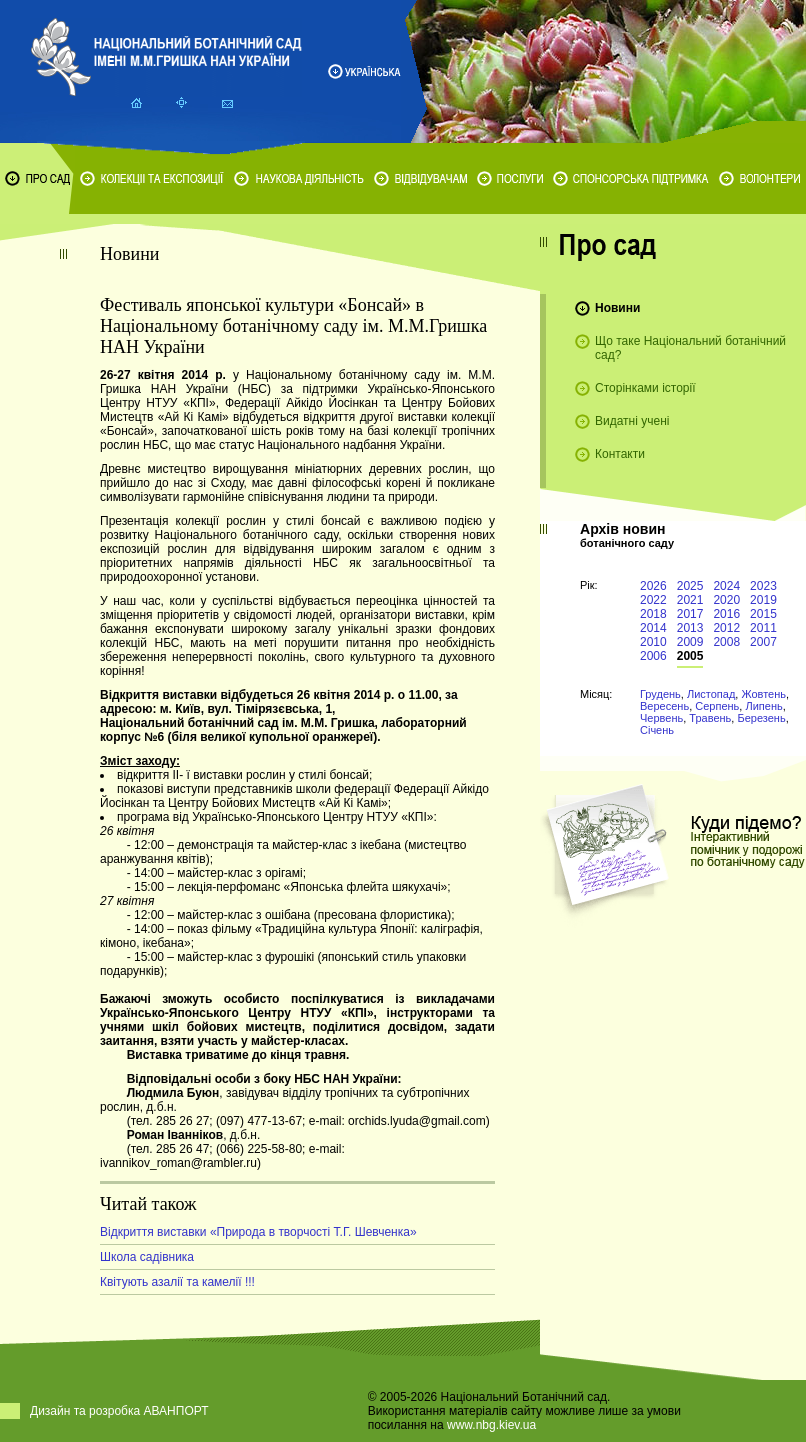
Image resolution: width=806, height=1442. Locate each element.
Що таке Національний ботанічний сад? (690, 348)
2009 (690, 642)
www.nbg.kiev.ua (491, 1425)
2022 (653, 600)
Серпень (717, 706)
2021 (690, 600)
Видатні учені (632, 421)
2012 (726, 628)
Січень (657, 730)
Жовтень (763, 694)
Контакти (620, 454)
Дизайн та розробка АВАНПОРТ (119, 1411)
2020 (726, 600)
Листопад (711, 694)
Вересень (664, 706)
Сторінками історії (645, 388)
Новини (617, 308)
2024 (726, 586)
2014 (653, 628)
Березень (761, 718)
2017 (690, 614)
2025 (690, 586)
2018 (653, 614)
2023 (763, 586)
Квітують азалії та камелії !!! (177, 1282)
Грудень (660, 694)
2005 (690, 656)
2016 (726, 614)
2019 (763, 600)
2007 (763, 642)
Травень (710, 718)
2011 (763, 628)
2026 (653, 586)
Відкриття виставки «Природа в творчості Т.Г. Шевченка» (258, 1232)
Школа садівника (147, 1257)
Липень (763, 706)
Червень (661, 718)
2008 (726, 642)
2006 (653, 656)
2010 (653, 642)
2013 (690, 628)
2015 (763, 614)
